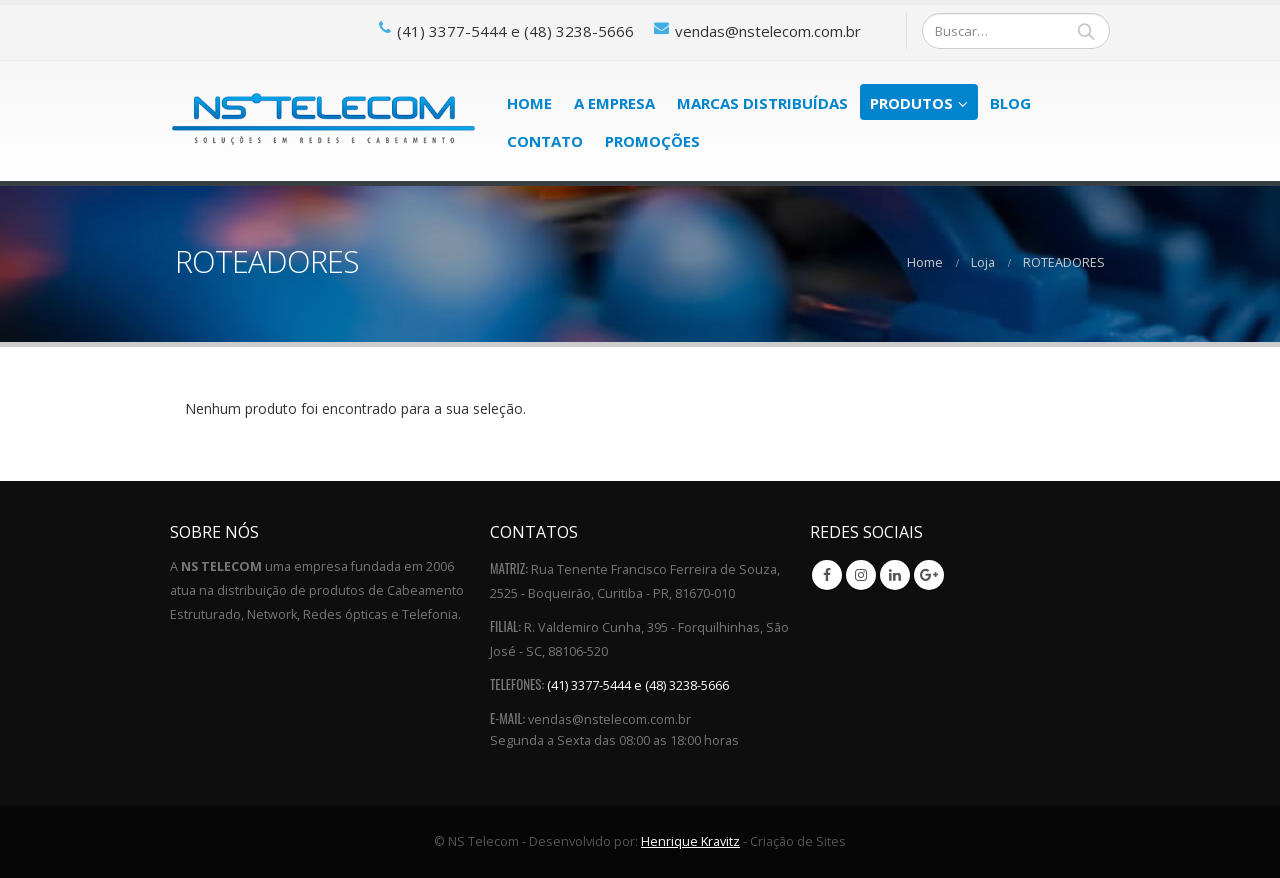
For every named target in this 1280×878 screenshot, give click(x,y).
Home (529, 103)
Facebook (827, 575)
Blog (1010, 103)
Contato (545, 141)
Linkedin (895, 575)
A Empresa (614, 103)
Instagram (861, 575)
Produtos (911, 103)
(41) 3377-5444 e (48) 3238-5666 (638, 685)
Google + (929, 575)
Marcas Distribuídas (762, 103)
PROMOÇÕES (652, 141)
